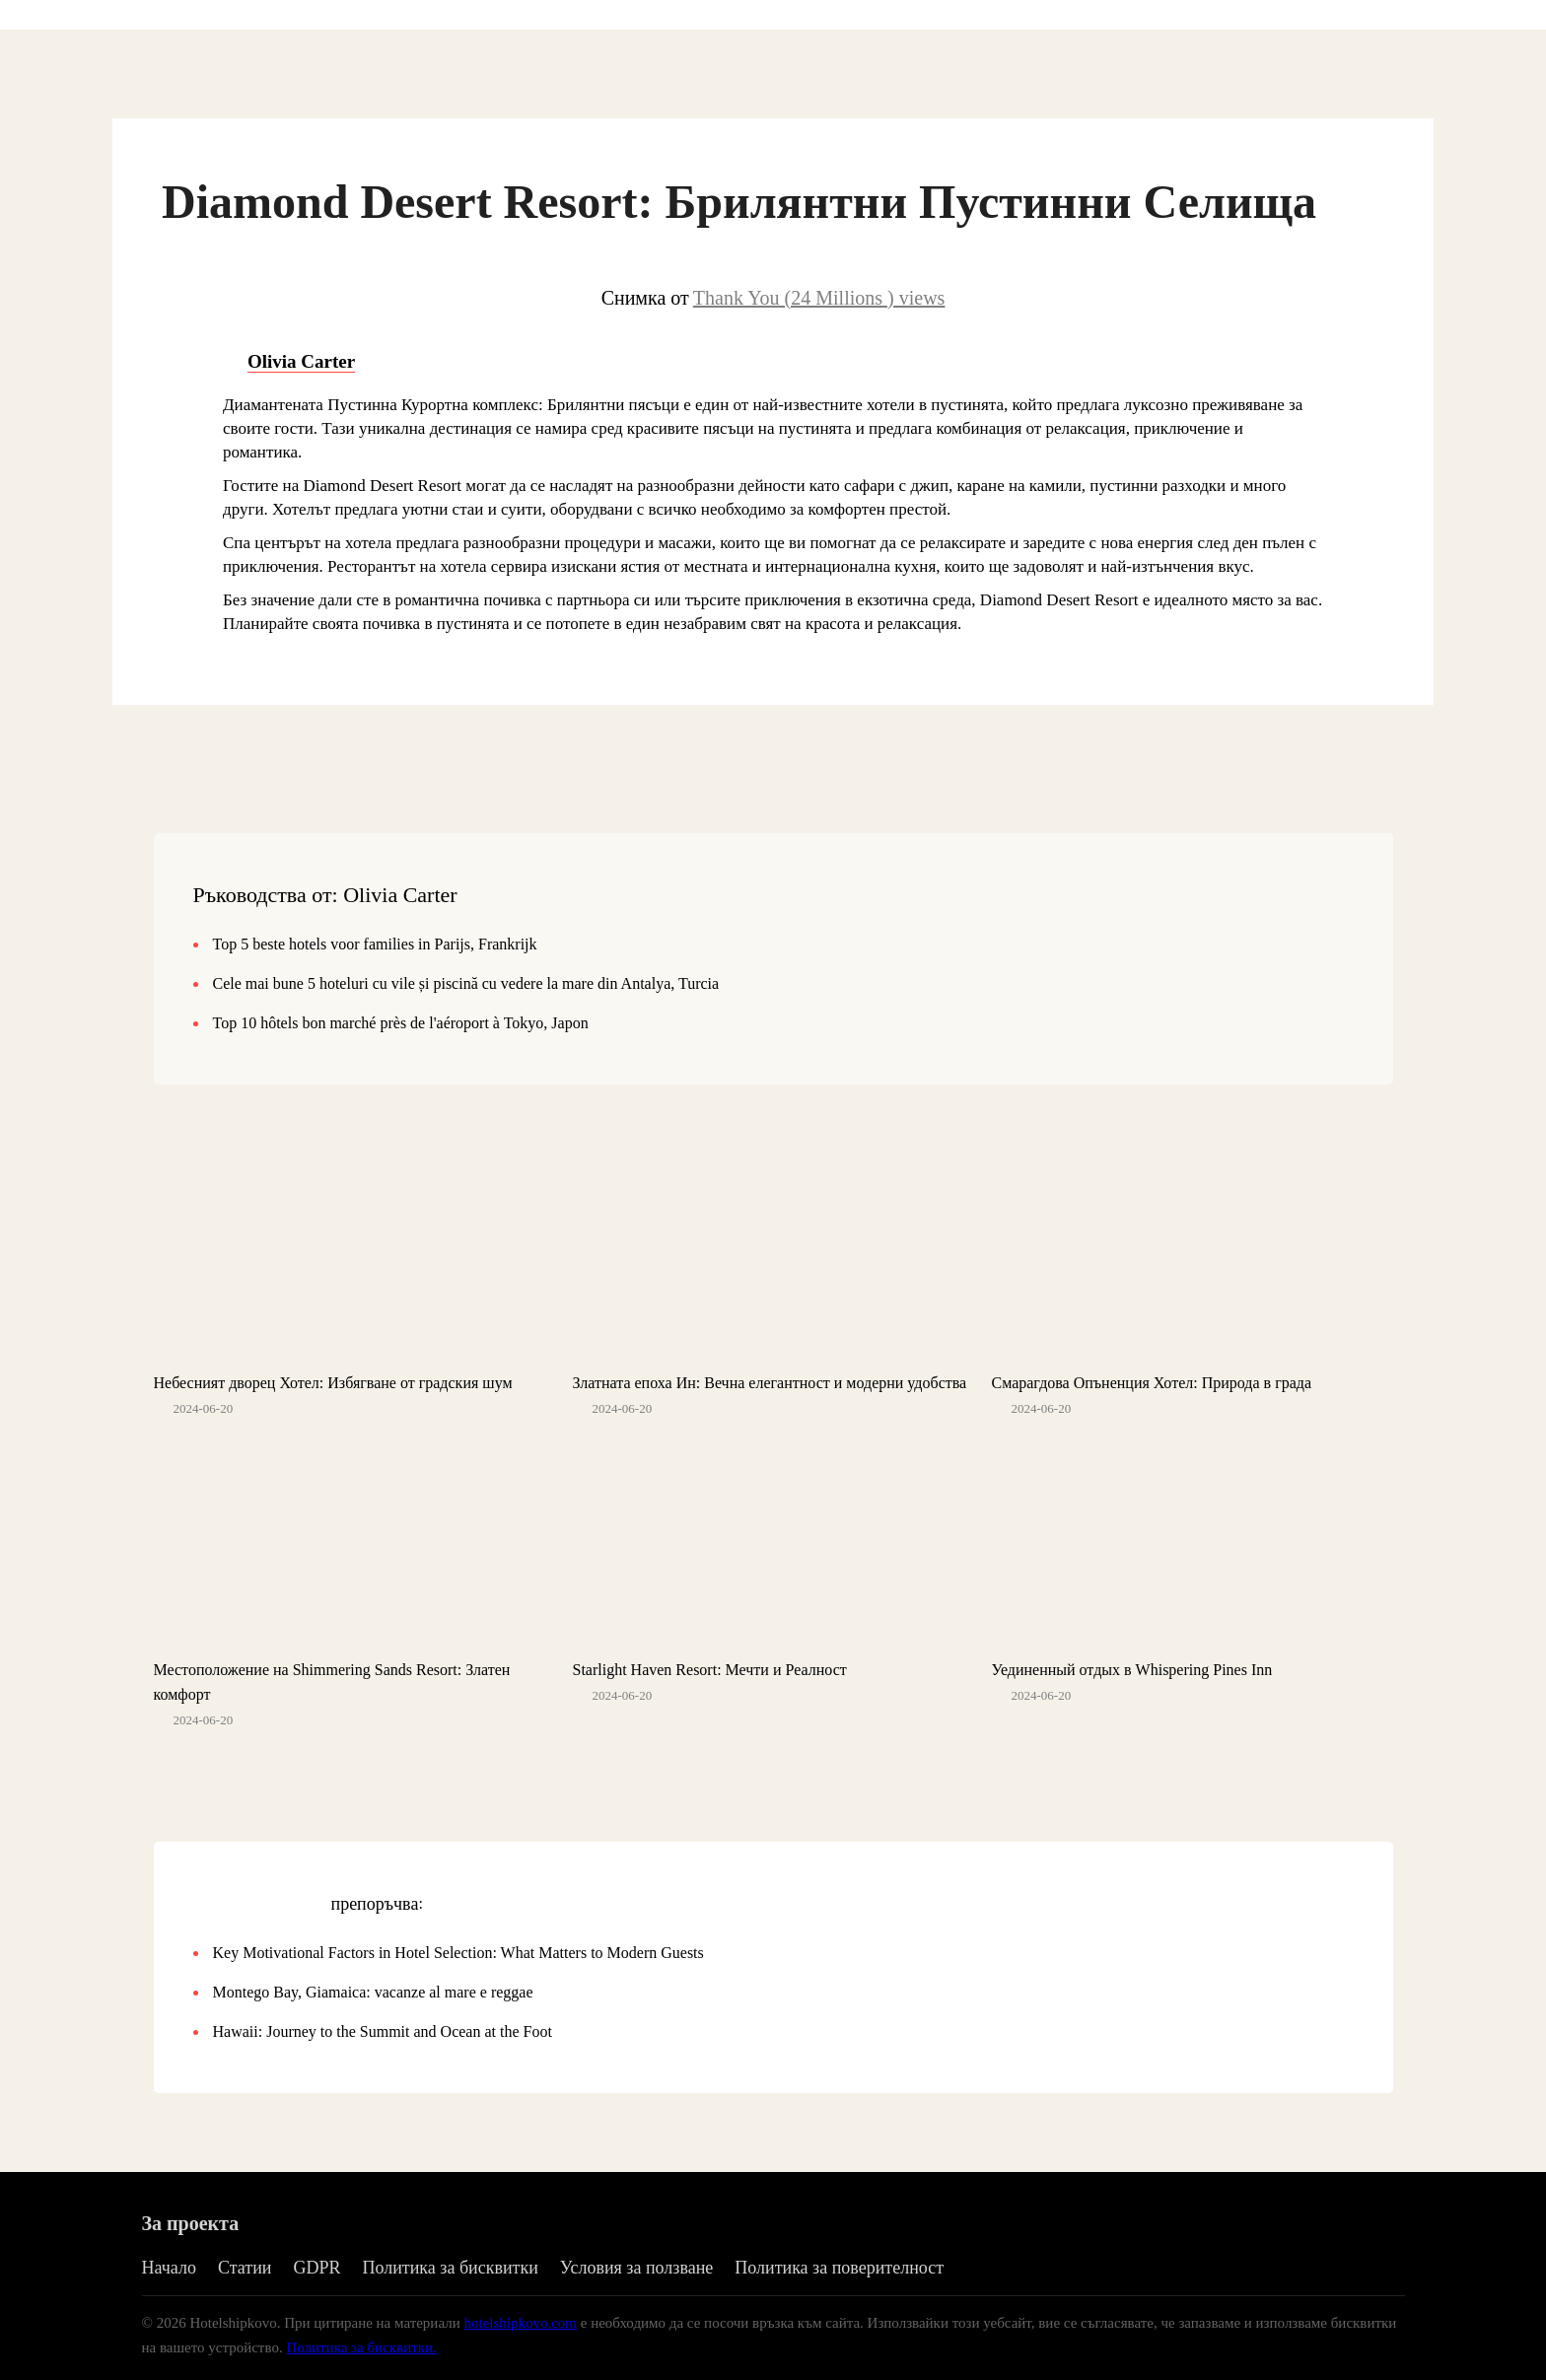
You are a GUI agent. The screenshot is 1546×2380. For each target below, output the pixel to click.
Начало (169, 2267)
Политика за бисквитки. (361, 2347)
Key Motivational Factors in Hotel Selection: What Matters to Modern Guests (458, 1952)
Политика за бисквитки (449, 2267)
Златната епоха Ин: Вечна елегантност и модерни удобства (769, 1382)
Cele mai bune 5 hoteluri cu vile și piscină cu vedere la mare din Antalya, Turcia (466, 983)
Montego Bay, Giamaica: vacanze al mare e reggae (373, 1992)
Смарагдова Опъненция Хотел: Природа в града (1151, 1382)
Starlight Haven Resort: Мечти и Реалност (709, 1669)
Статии (245, 2267)
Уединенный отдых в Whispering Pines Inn (1131, 1669)
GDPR (316, 2267)
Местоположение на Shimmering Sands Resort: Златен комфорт (332, 1682)
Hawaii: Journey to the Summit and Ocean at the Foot (382, 2031)
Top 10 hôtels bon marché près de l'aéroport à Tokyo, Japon (401, 1023)
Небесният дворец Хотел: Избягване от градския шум (333, 1382)
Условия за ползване (636, 2267)
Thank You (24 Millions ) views (819, 298)
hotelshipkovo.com (520, 2323)
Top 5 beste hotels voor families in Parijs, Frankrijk (375, 944)
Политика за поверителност (839, 2267)
